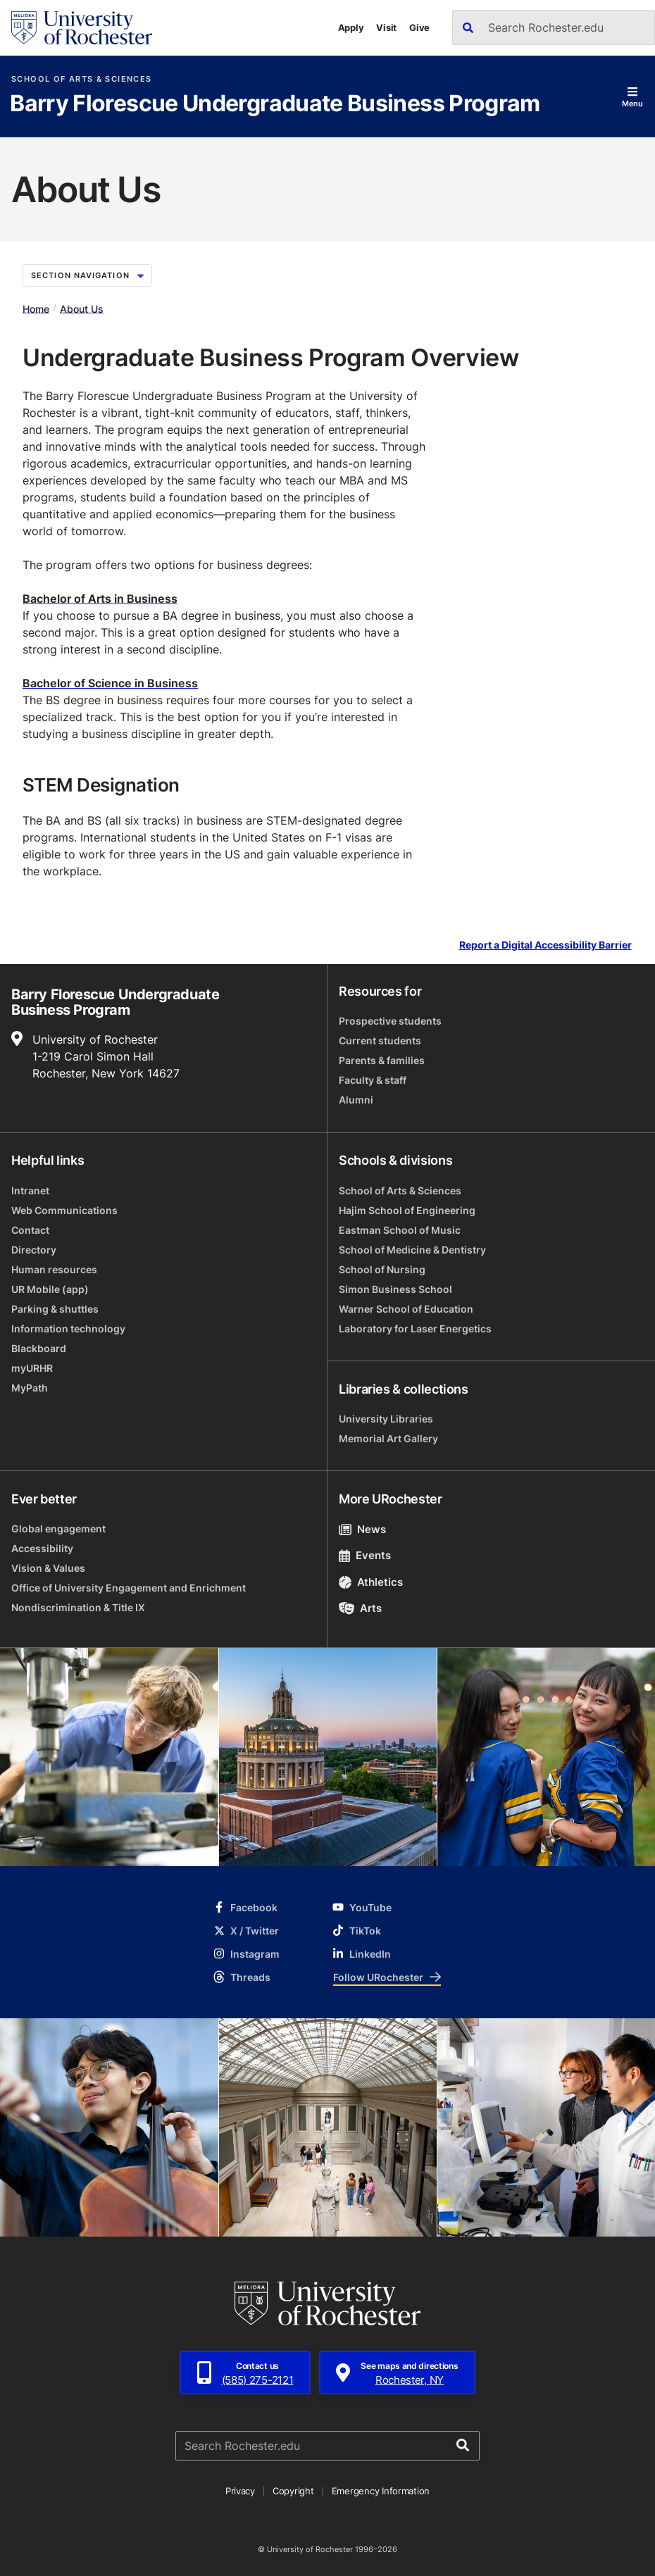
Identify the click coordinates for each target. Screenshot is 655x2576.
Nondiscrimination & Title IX (78, 1607)
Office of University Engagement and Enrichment (128, 1587)
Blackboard (38, 1348)
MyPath (29, 1387)
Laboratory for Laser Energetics (415, 1328)
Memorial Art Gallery (388, 1438)
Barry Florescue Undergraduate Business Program (275, 104)
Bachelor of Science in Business (110, 683)
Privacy (240, 2490)
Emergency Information (381, 2490)
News (362, 1529)
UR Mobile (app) (50, 1289)
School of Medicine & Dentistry (412, 1249)
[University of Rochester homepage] (81, 27)
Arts (360, 1608)
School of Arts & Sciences (81, 79)
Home (36, 308)
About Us (82, 308)
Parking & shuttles (55, 1308)
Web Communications (64, 1210)
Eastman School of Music (400, 1230)
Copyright (293, 2490)
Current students (380, 1040)
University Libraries (386, 1418)
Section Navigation (87, 275)
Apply (351, 27)
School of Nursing (382, 1269)
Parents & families (382, 1060)
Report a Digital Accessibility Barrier (545, 945)
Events (365, 1555)
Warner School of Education (406, 1308)
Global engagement (58, 1528)
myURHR (32, 1368)
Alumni (356, 1099)
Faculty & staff (372, 1080)
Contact (30, 1230)
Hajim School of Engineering (407, 1210)
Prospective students (390, 1020)
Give (419, 27)
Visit (386, 27)
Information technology (68, 1328)
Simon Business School (395, 1289)
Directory (33, 1249)
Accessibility (42, 1548)
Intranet (30, 1190)
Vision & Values (48, 1568)
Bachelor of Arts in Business (100, 598)
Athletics (371, 1582)
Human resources (54, 1269)
